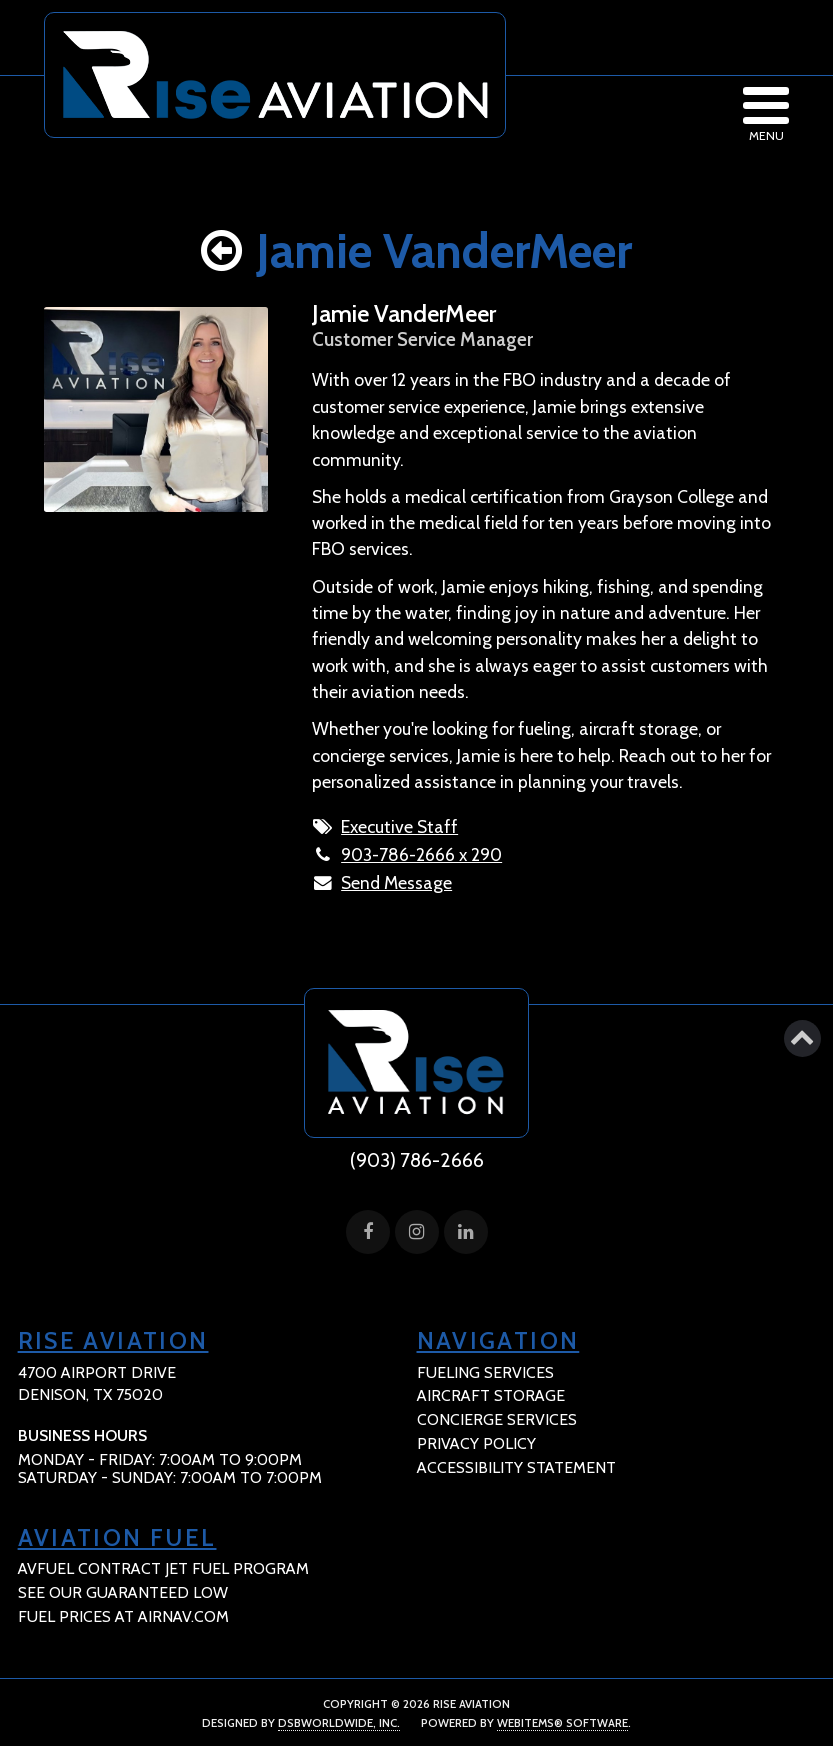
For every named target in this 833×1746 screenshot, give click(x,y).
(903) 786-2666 (417, 1160)
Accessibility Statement (516, 1467)
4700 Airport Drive (97, 1384)
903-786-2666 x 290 (421, 854)
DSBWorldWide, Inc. (339, 1723)
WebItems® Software (562, 1723)
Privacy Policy (476, 1443)
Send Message (396, 882)
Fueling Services (485, 1372)
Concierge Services (497, 1419)
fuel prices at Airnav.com (123, 1616)
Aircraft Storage (491, 1395)
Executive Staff (399, 826)
